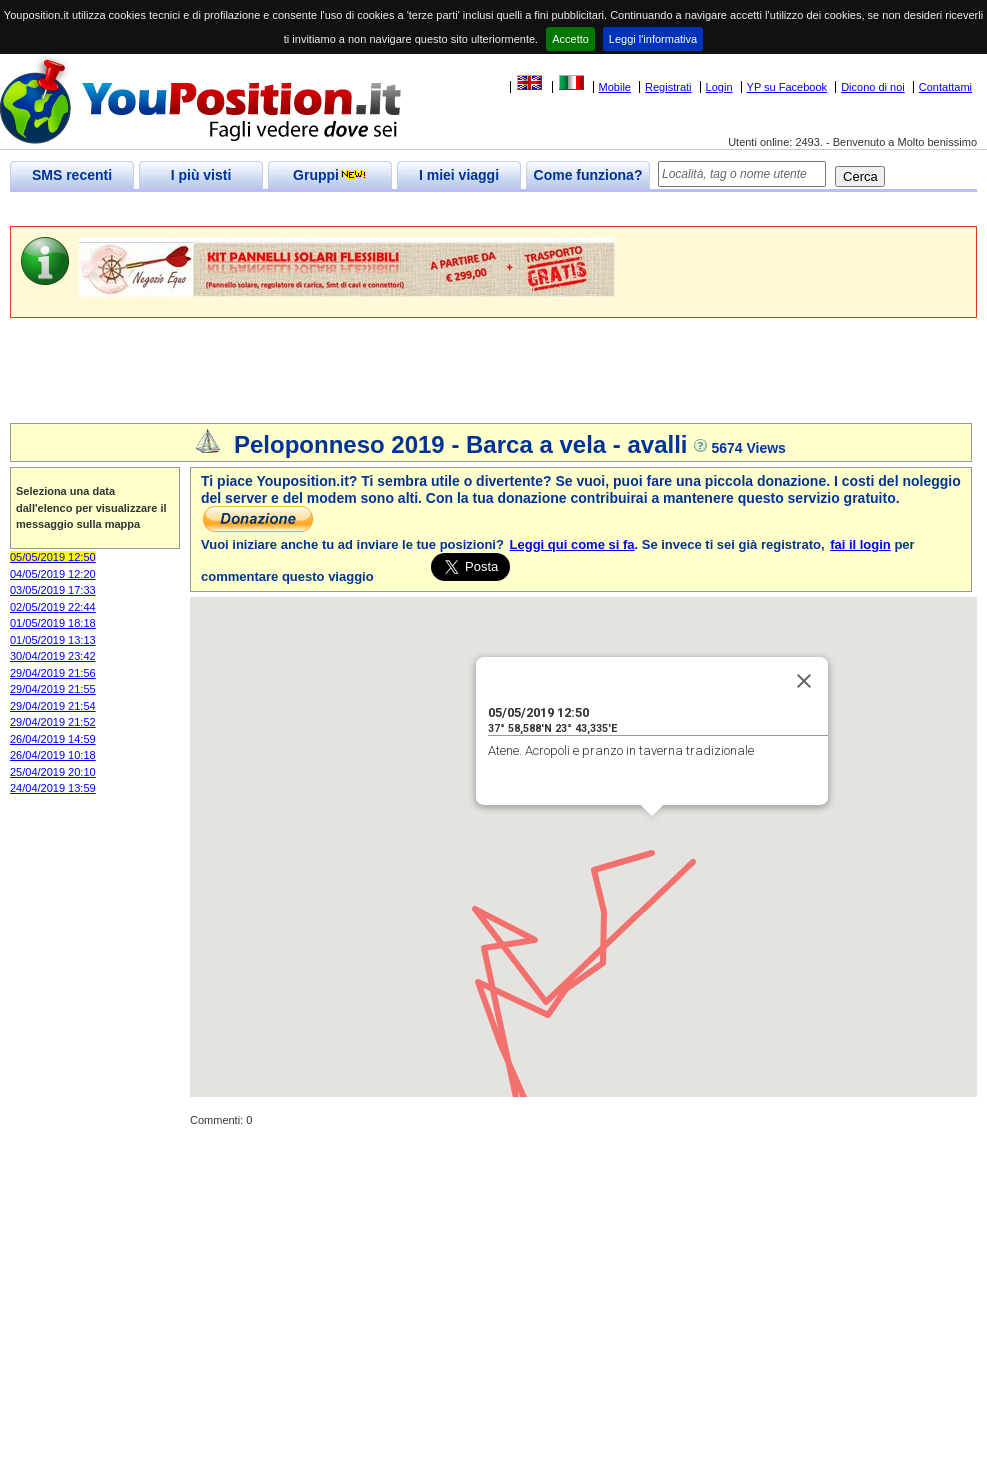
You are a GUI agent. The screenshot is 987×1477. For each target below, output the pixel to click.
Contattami (945, 87)
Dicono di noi (873, 87)
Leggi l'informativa (653, 39)
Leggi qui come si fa (572, 544)
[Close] (804, 681)
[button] (652, 834)
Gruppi (330, 175)
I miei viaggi (459, 175)
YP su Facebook (787, 87)
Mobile (615, 87)
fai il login (860, 544)
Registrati (668, 87)
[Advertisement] (374, 209)
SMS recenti (72, 175)
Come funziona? (588, 175)
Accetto (570, 39)
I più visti (201, 175)
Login (719, 87)
